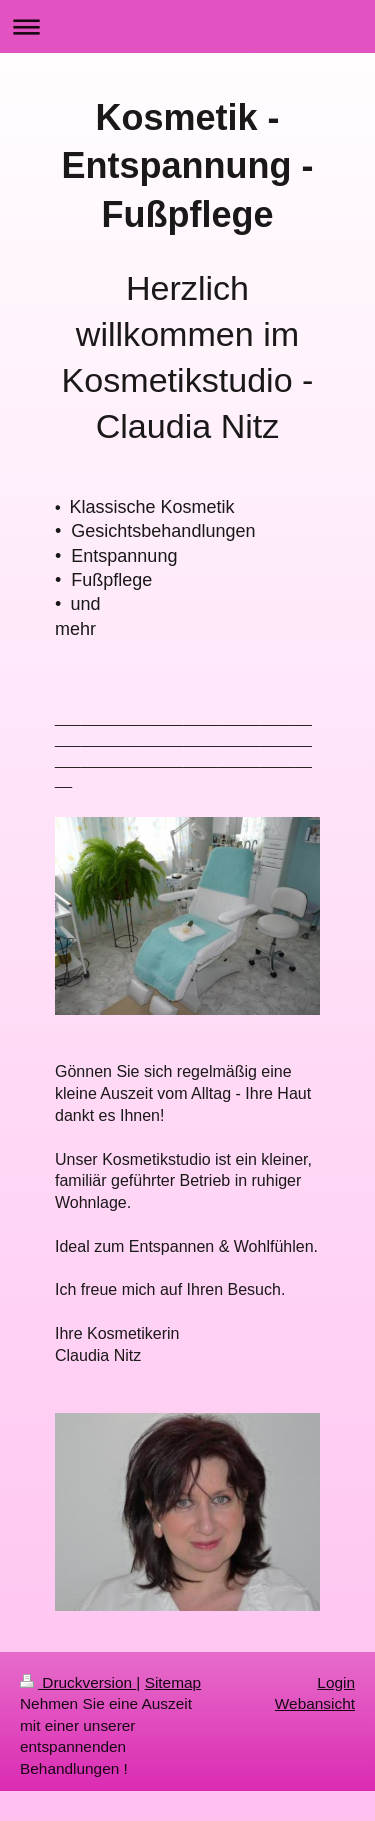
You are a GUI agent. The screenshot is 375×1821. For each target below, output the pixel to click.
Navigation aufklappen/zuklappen (187, 26)
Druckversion (78, 1682)
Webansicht (315, 1703)
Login (336, 1682)
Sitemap (173, 1682)
